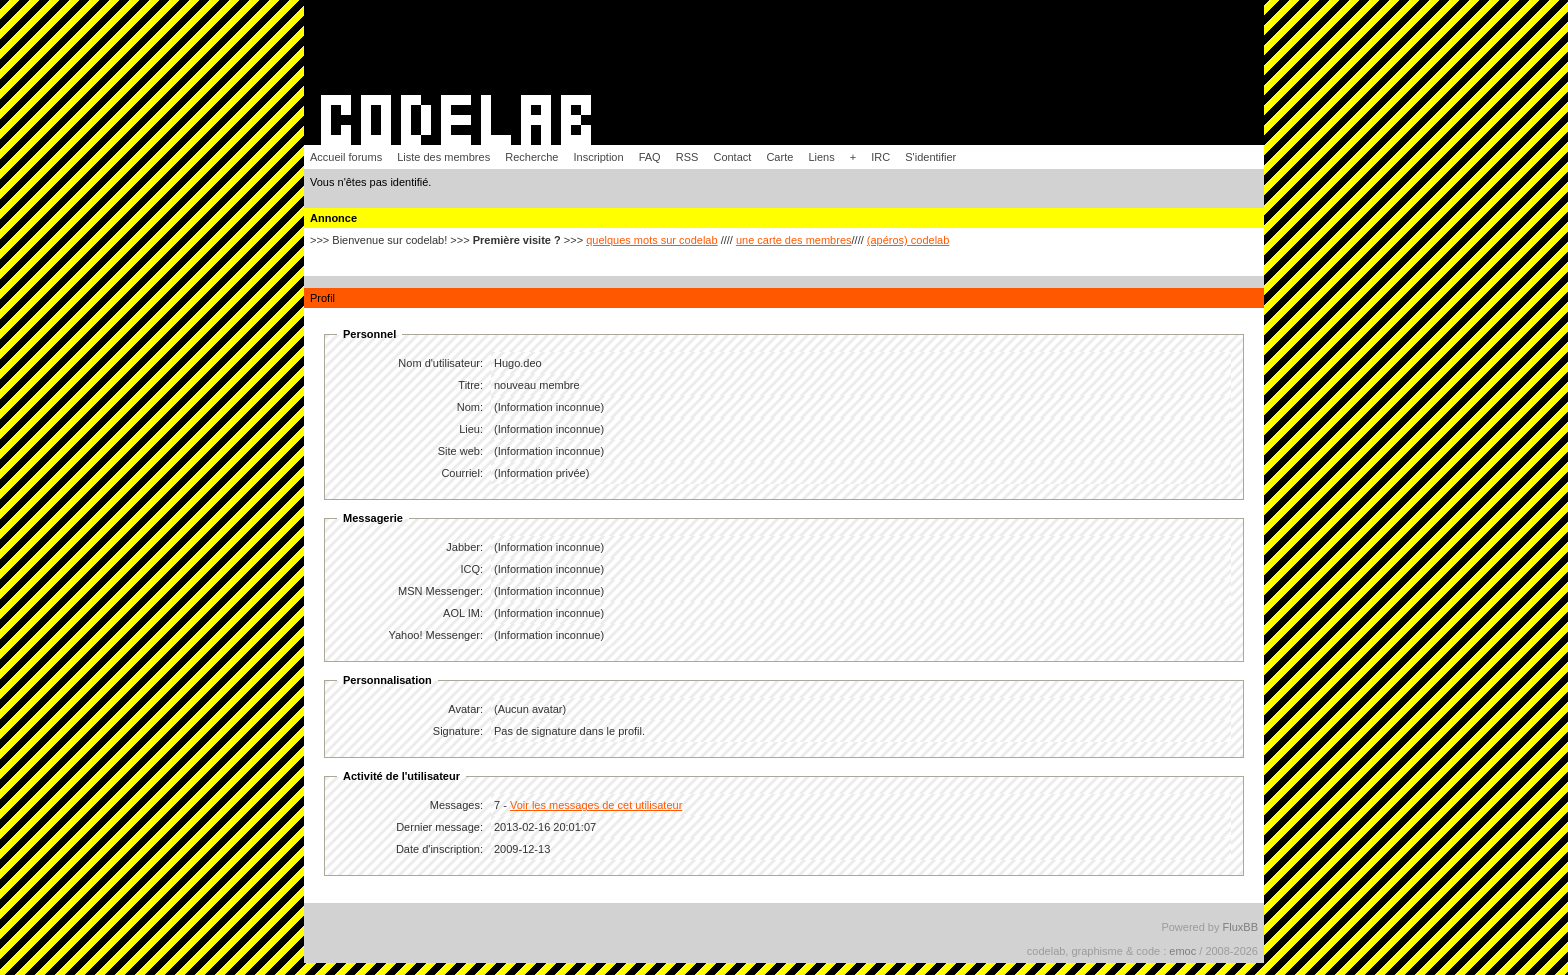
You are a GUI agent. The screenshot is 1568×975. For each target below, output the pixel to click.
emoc (1182, 951)
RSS (687, 157)
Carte (779, 157)
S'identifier (930, 157)
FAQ (650, 157)
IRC (880, 157)
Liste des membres (443, 157)
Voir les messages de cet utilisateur (596, 805)
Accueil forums (346, 157)
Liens (821, 157)
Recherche (531, 157)
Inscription (598, 157)
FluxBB (1240, 927)
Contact (732, 157)
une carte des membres (794, 240)
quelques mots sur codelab (651, 240)
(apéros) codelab (908, 240)
